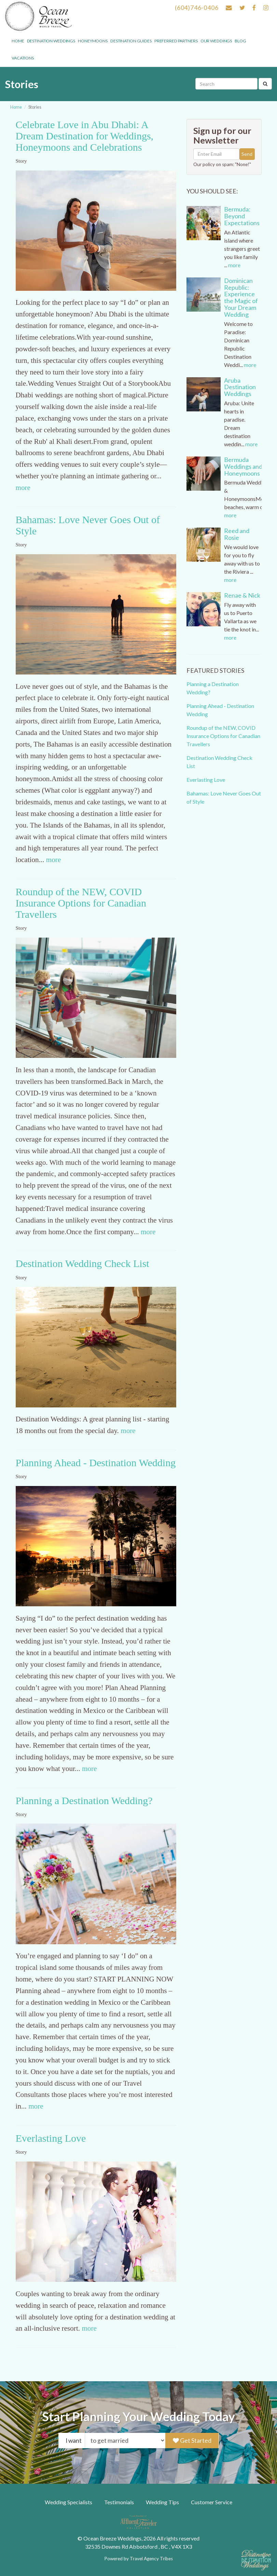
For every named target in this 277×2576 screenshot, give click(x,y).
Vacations (23, 57)
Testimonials (119, 2502)
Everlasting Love (51, 2138)
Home (18, 40)
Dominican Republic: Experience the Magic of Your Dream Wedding (241, 297)
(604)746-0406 (196, 7)
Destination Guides (131, 40)
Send (246, 154)
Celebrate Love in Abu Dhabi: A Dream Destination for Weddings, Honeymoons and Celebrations (85, 136)
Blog (240, 40)
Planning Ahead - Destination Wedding (96, 1462)
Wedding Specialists (68, 2502)
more (23, 487)
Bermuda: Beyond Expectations (242, 216)
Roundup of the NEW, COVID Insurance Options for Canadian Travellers (81, 903)
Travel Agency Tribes (151, 2558)
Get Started (192, 2440)
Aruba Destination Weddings (240, 387)
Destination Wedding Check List (82, 1263)
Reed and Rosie (236, 534)
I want (74, 2440)
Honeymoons (93, 40)
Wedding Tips (162, 2502)
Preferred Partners (176, 40)
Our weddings (216, 40)
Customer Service (211, 2502)
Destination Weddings (51, 40)
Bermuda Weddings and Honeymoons (243, 466)
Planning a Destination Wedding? (84, 1800)
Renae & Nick (242, 595)
